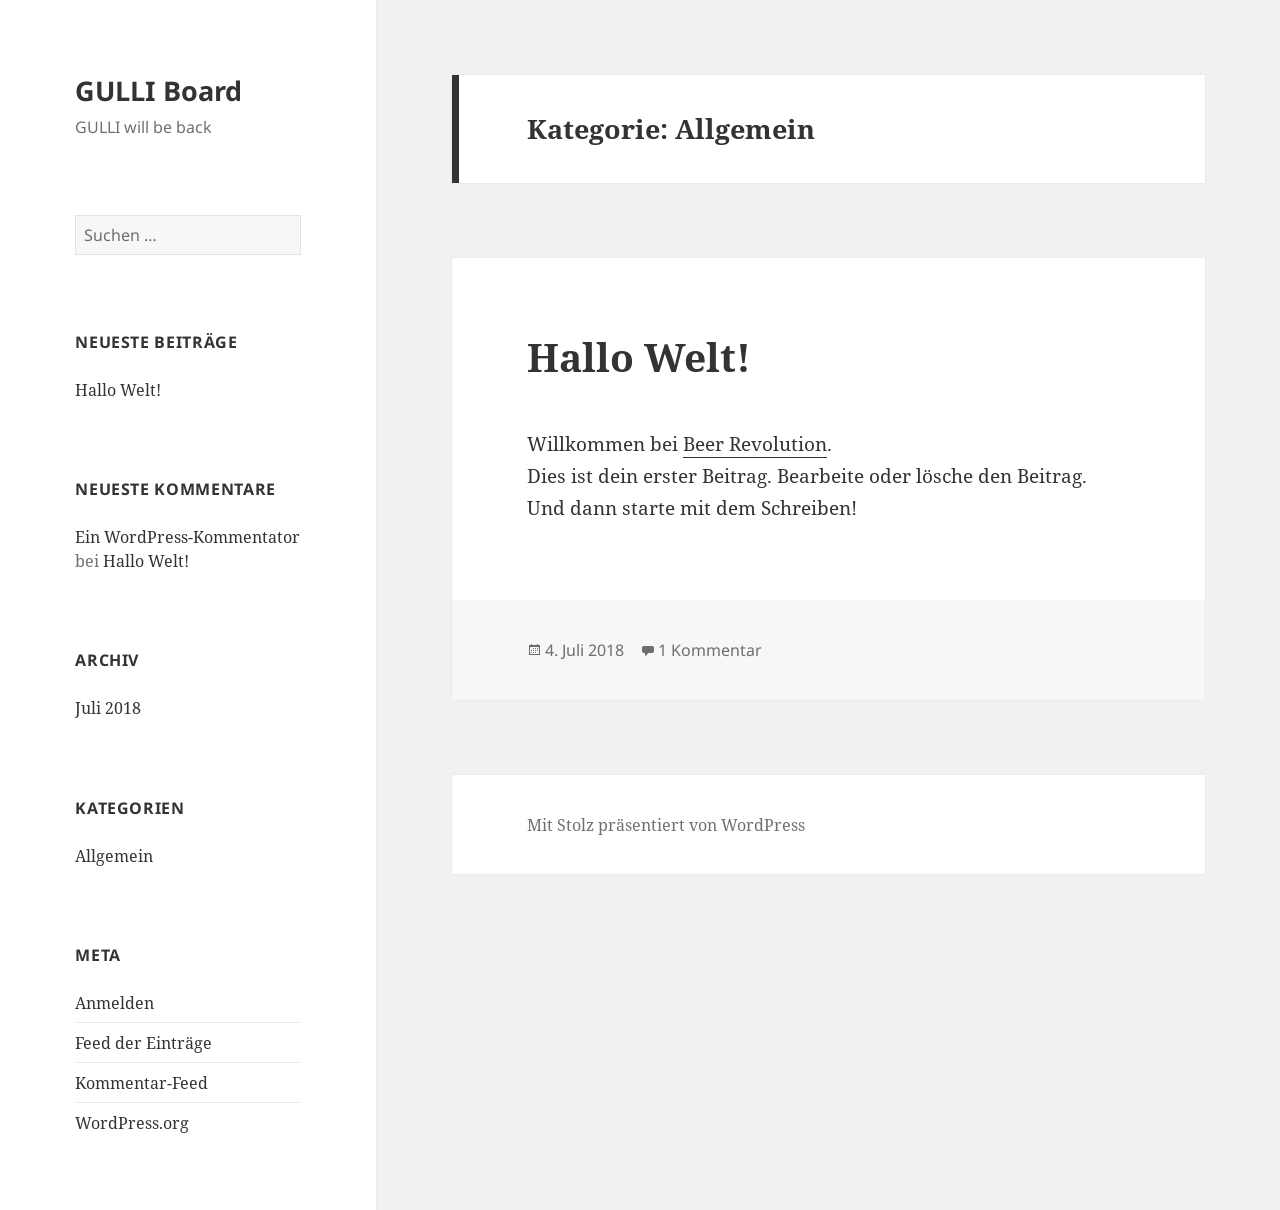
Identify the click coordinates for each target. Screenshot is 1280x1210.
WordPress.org (132, 1123)
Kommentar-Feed (141, 1083)
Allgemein (114, 856)
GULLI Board (158, 90)
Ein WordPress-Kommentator (187, 537)
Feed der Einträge (143, 1043)
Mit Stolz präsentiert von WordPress (666, 825)
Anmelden (114, 1003)
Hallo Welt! (118, 390)
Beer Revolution (755, 444)
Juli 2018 (108, 708)
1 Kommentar (710, 650)
